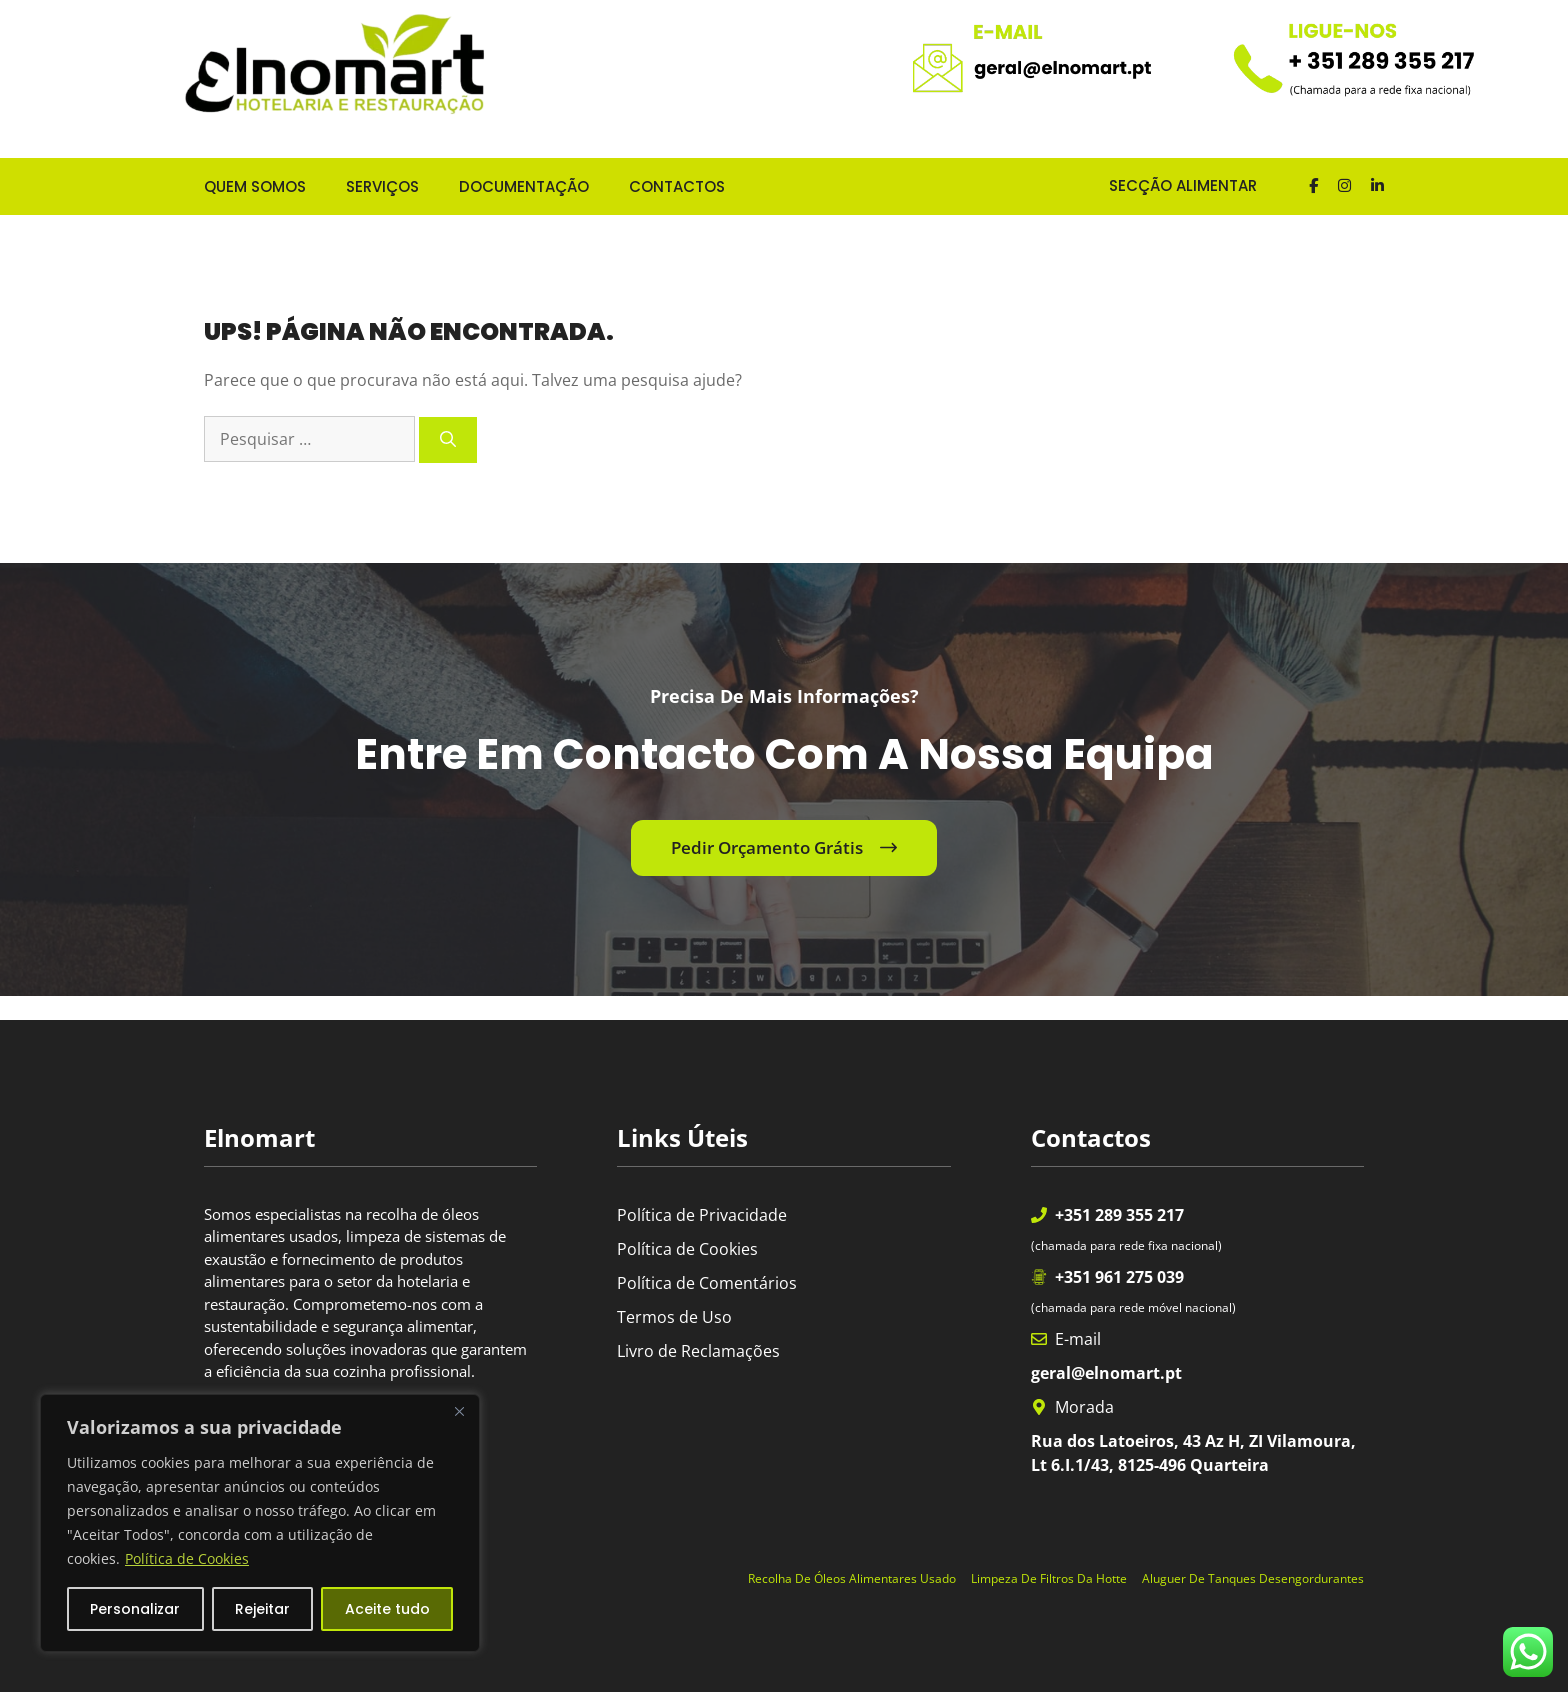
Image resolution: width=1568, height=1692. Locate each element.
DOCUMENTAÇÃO (524, 186)
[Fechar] (459, 1411)
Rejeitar (262, 1609)
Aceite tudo (387, 1609)
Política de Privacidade (702, 1215)
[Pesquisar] (448, 440)
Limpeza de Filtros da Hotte (1049, 1578)
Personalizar (135, 1609)
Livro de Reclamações (698, 1351)
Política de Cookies (187, 1558)
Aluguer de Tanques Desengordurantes (1253, 1578)
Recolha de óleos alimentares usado (852, 1578)
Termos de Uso (674, 1317)
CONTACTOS (677, 186)
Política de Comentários (707, 1283)
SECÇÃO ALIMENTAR (1167, 185)
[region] (260, 1523)
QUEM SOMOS (255, 186)
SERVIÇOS (382, 186)
